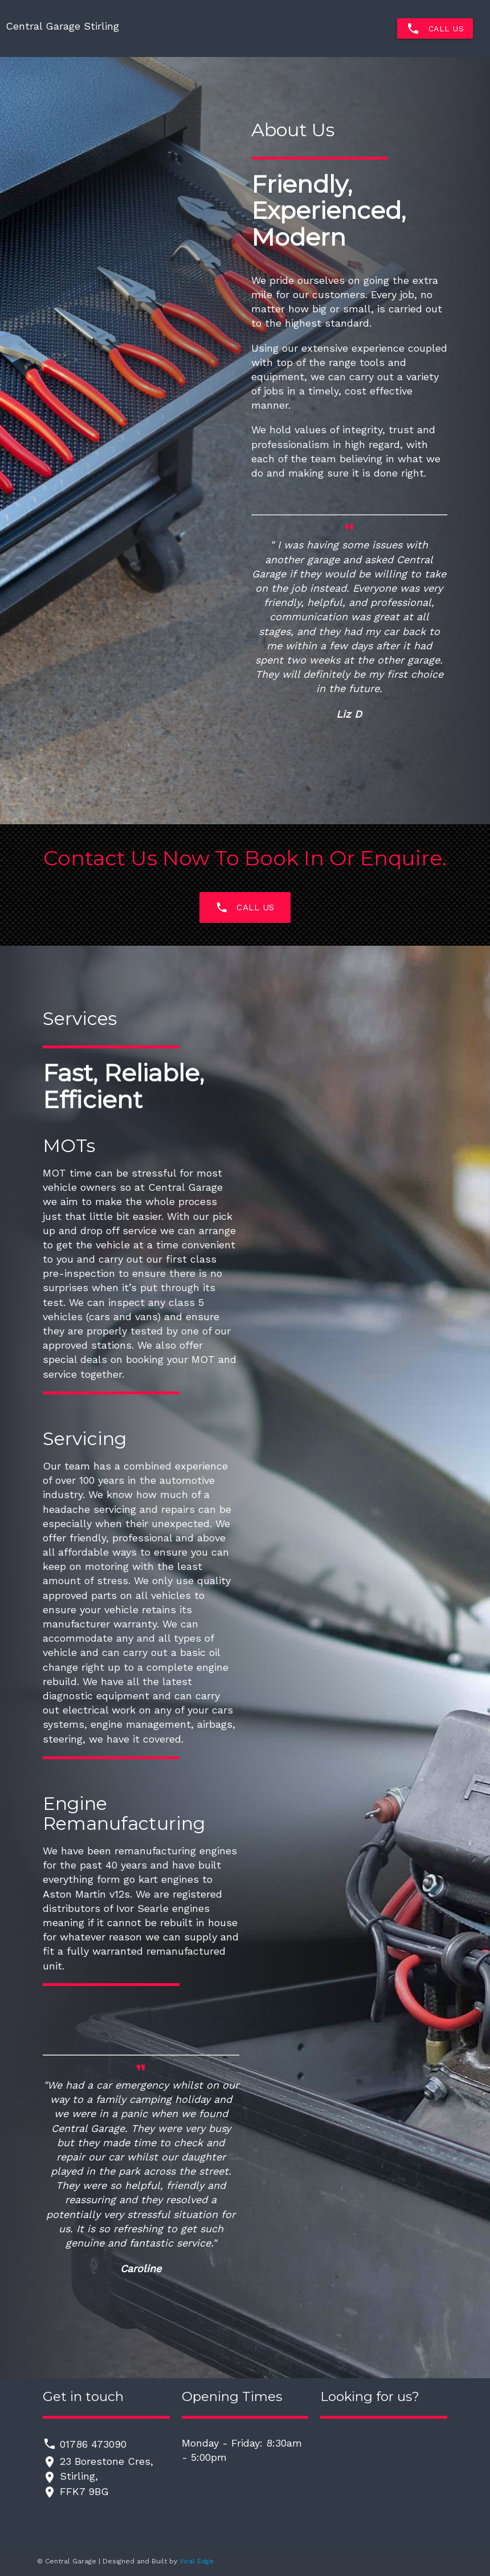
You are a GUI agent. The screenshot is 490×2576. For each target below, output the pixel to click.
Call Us (435, 28)
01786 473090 (93, 2444)
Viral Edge (196, 2561)
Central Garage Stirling (62, 26)
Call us (245, 907)
